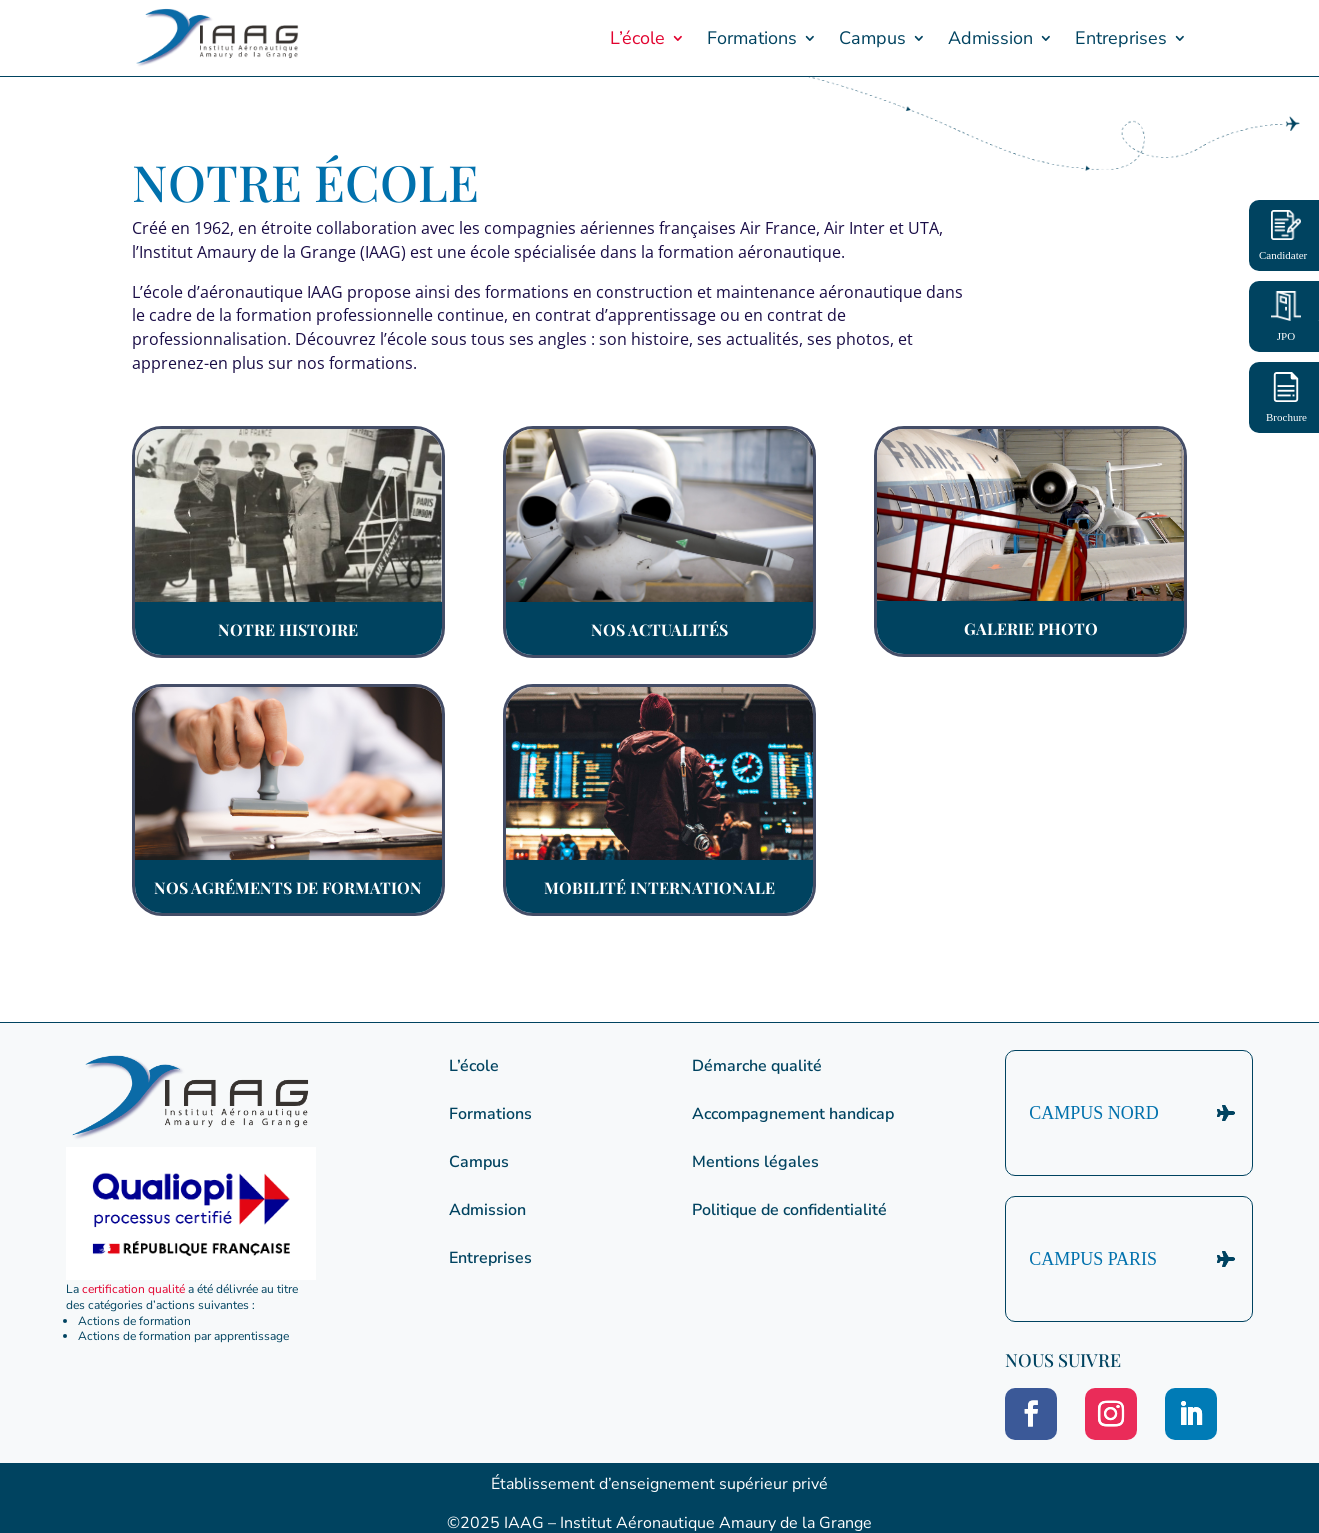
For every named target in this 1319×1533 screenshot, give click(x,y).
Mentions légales (755, 1162)
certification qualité (133, 1289)
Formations (752, 38)
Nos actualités (659, 629)
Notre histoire (288, 629)
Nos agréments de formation (288, 887)
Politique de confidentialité (789, 1210)
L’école (637, 38)
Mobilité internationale (659, 887)
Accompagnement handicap (793, 1114)
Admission (990, 38)
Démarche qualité (757, 1066)
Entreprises (1121, 38)
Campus (872, 38)
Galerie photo (1031, 628)
